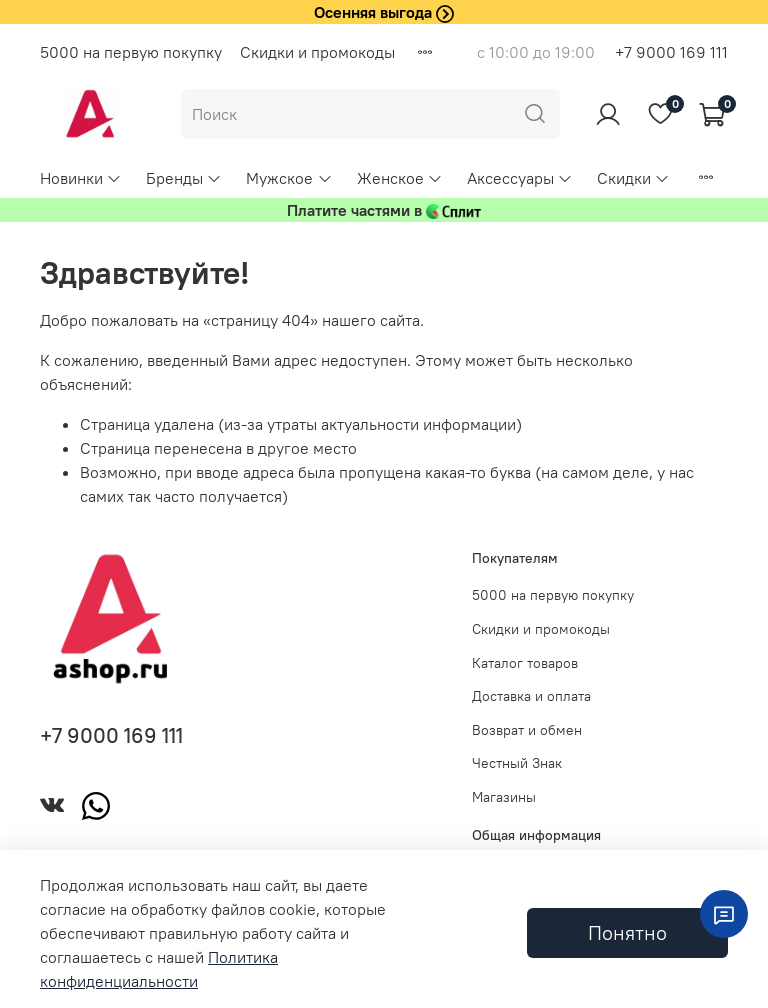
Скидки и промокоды (317, 52)
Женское (400, 178)
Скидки (633, 178)
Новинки (81, 178)
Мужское (289, 178)
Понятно (627, 932)
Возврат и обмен (527, 730)
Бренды (184, 178)
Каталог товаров (525, 663)
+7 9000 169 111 (671, 52)
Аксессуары (520, 178)
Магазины (504, 797)
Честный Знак (517, 763)
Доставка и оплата (531, 696)
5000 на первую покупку (131, 52)
